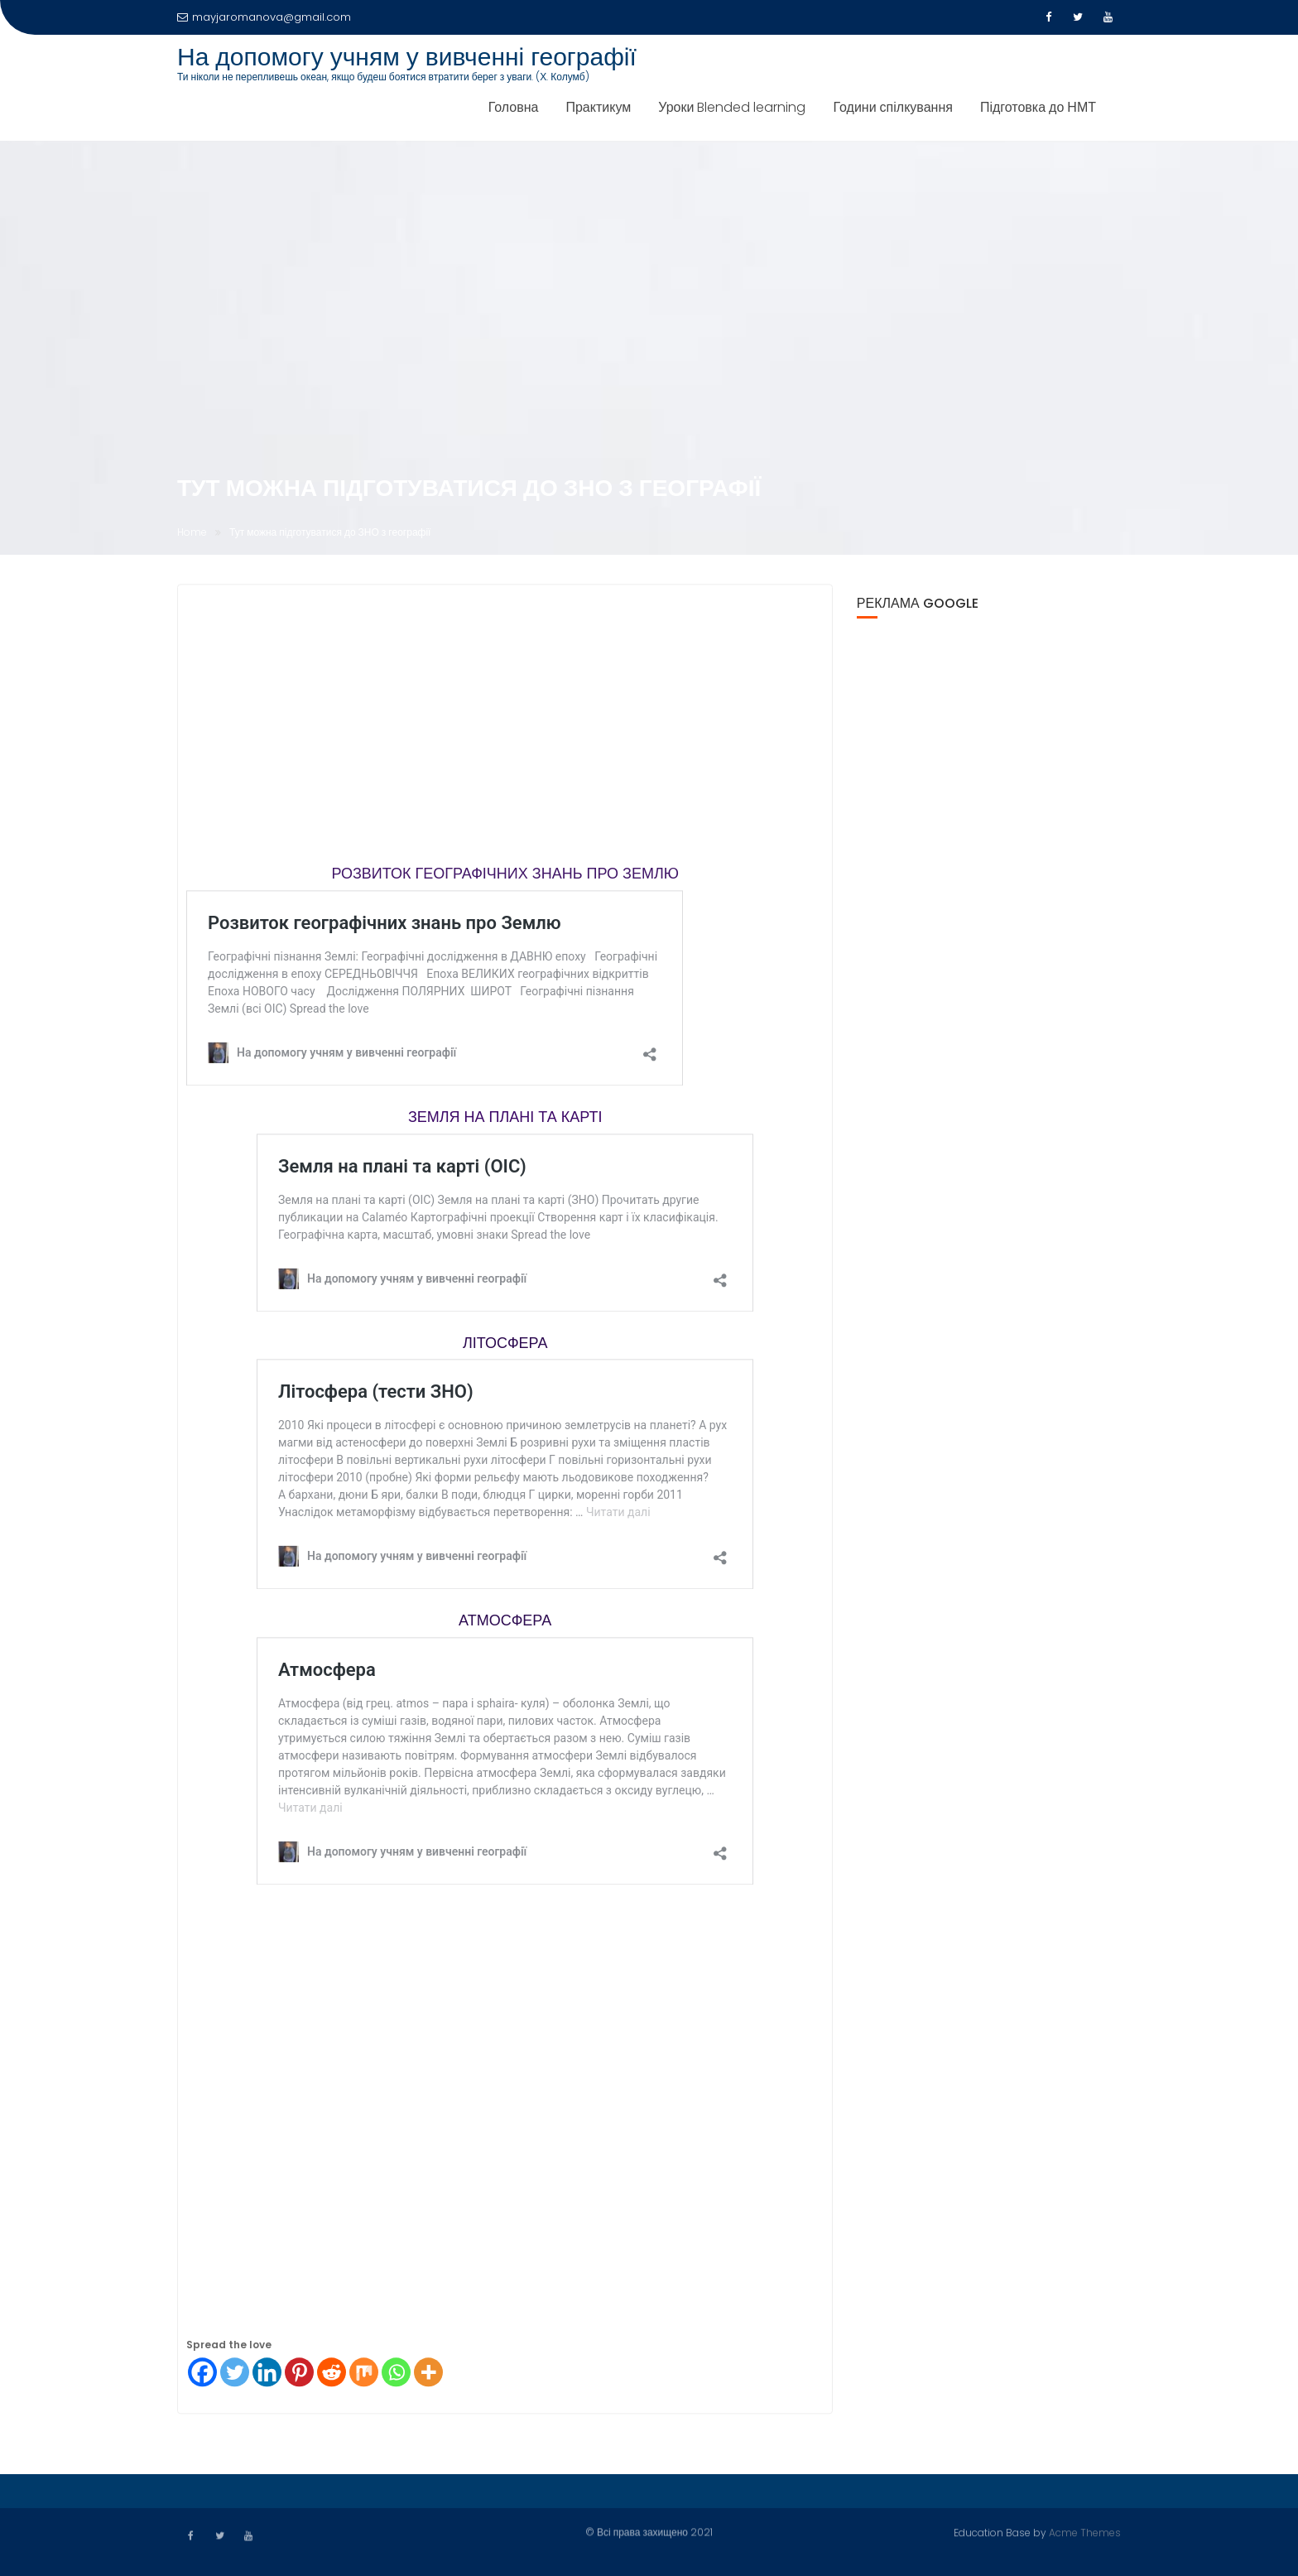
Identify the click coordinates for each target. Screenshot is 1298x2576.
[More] (428, 2376)
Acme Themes (1085, 2532)
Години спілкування (892, 107)
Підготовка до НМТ (1038, 107)
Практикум (598, 107)
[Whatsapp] (396, 2376)
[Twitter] (234, 2376)
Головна (513, 107)
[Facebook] (202, 2376)
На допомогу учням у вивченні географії (407, 57)
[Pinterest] (299, 2376)
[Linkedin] (266, 2376)
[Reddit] (331, 2376)
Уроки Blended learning (731, 107)
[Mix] (363, 2376)
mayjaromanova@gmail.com (264, 17)
